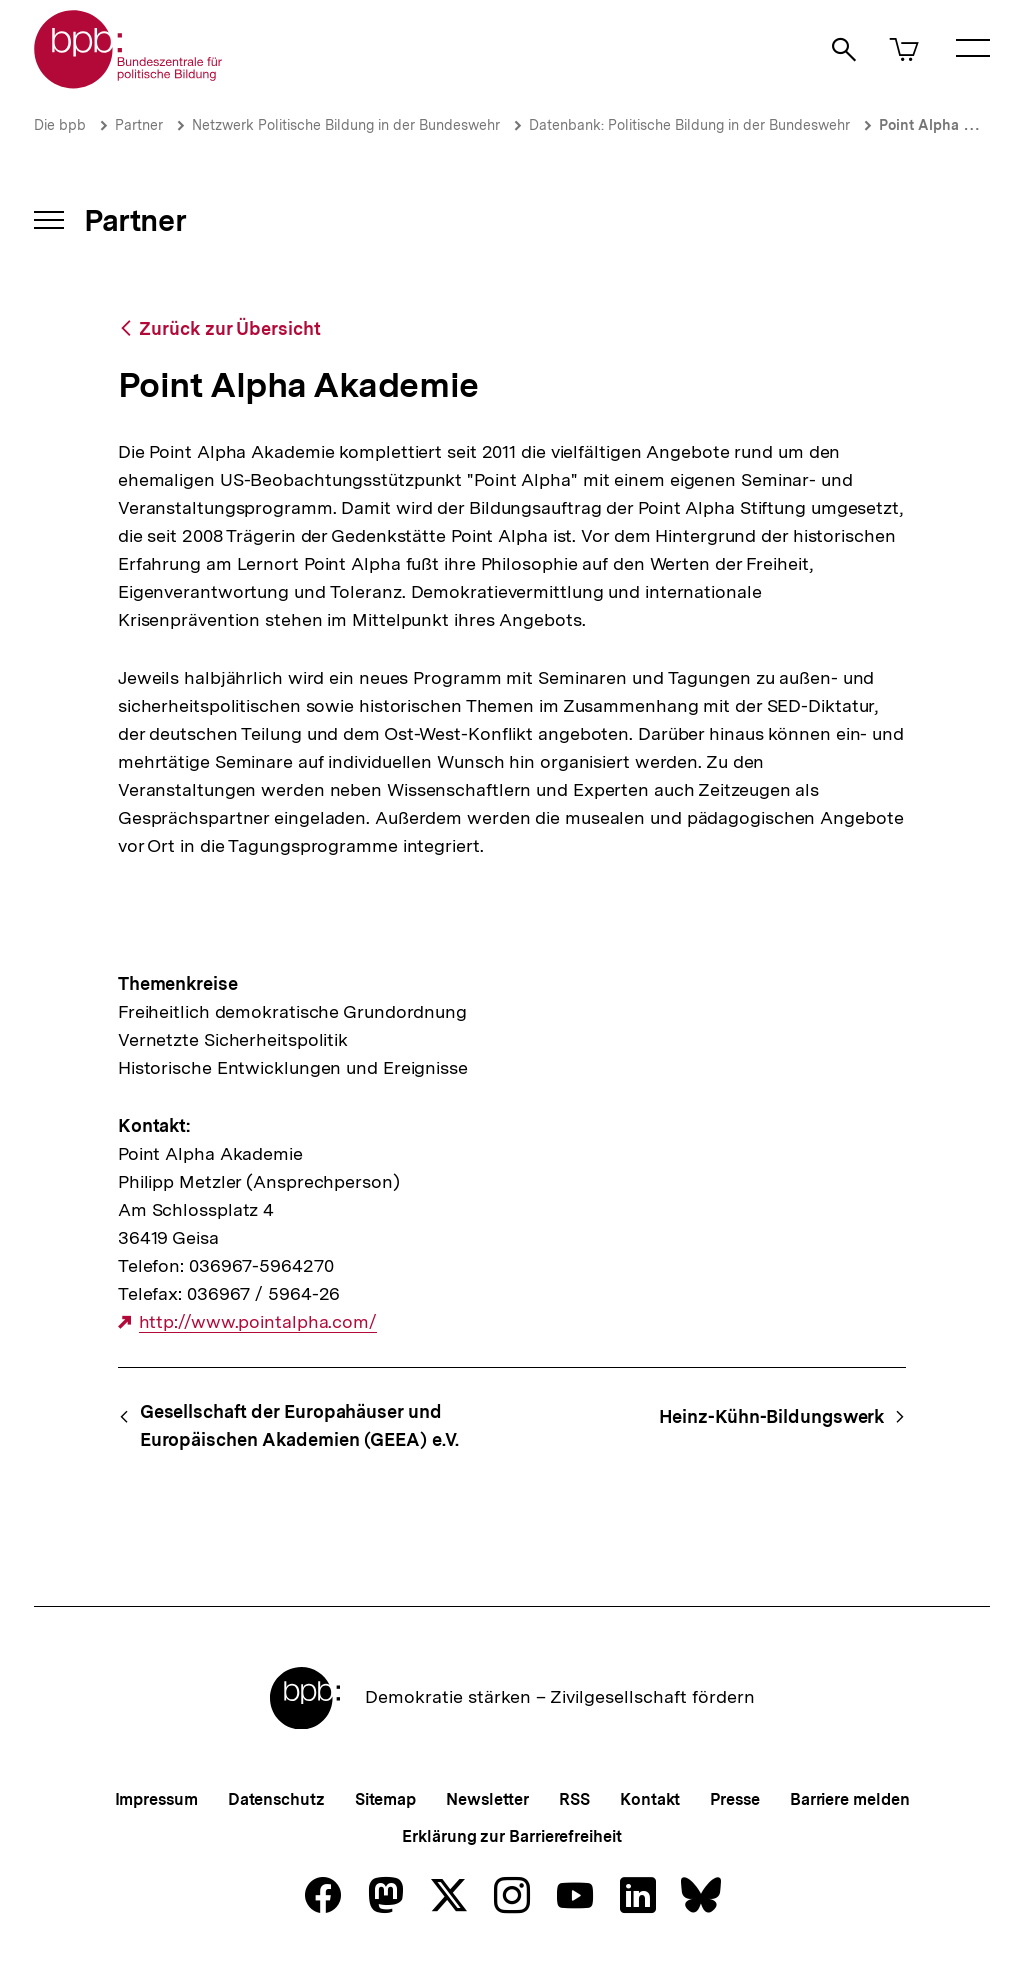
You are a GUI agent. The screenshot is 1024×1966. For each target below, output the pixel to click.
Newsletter (487, 1799)
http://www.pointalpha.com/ (258, 1322)
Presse (734, 1799)
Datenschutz (276, 1799)
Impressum (156, 1799)
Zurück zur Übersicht (229, 328)
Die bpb (60, 125)
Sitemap (385, 1799)
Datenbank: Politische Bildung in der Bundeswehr (689, 125)
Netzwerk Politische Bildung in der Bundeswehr (346, 125)
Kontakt (650, 1799)
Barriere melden (850, 1799)
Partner (139, 125)
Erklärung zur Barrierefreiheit (511, 1836)
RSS (574, 1799)
